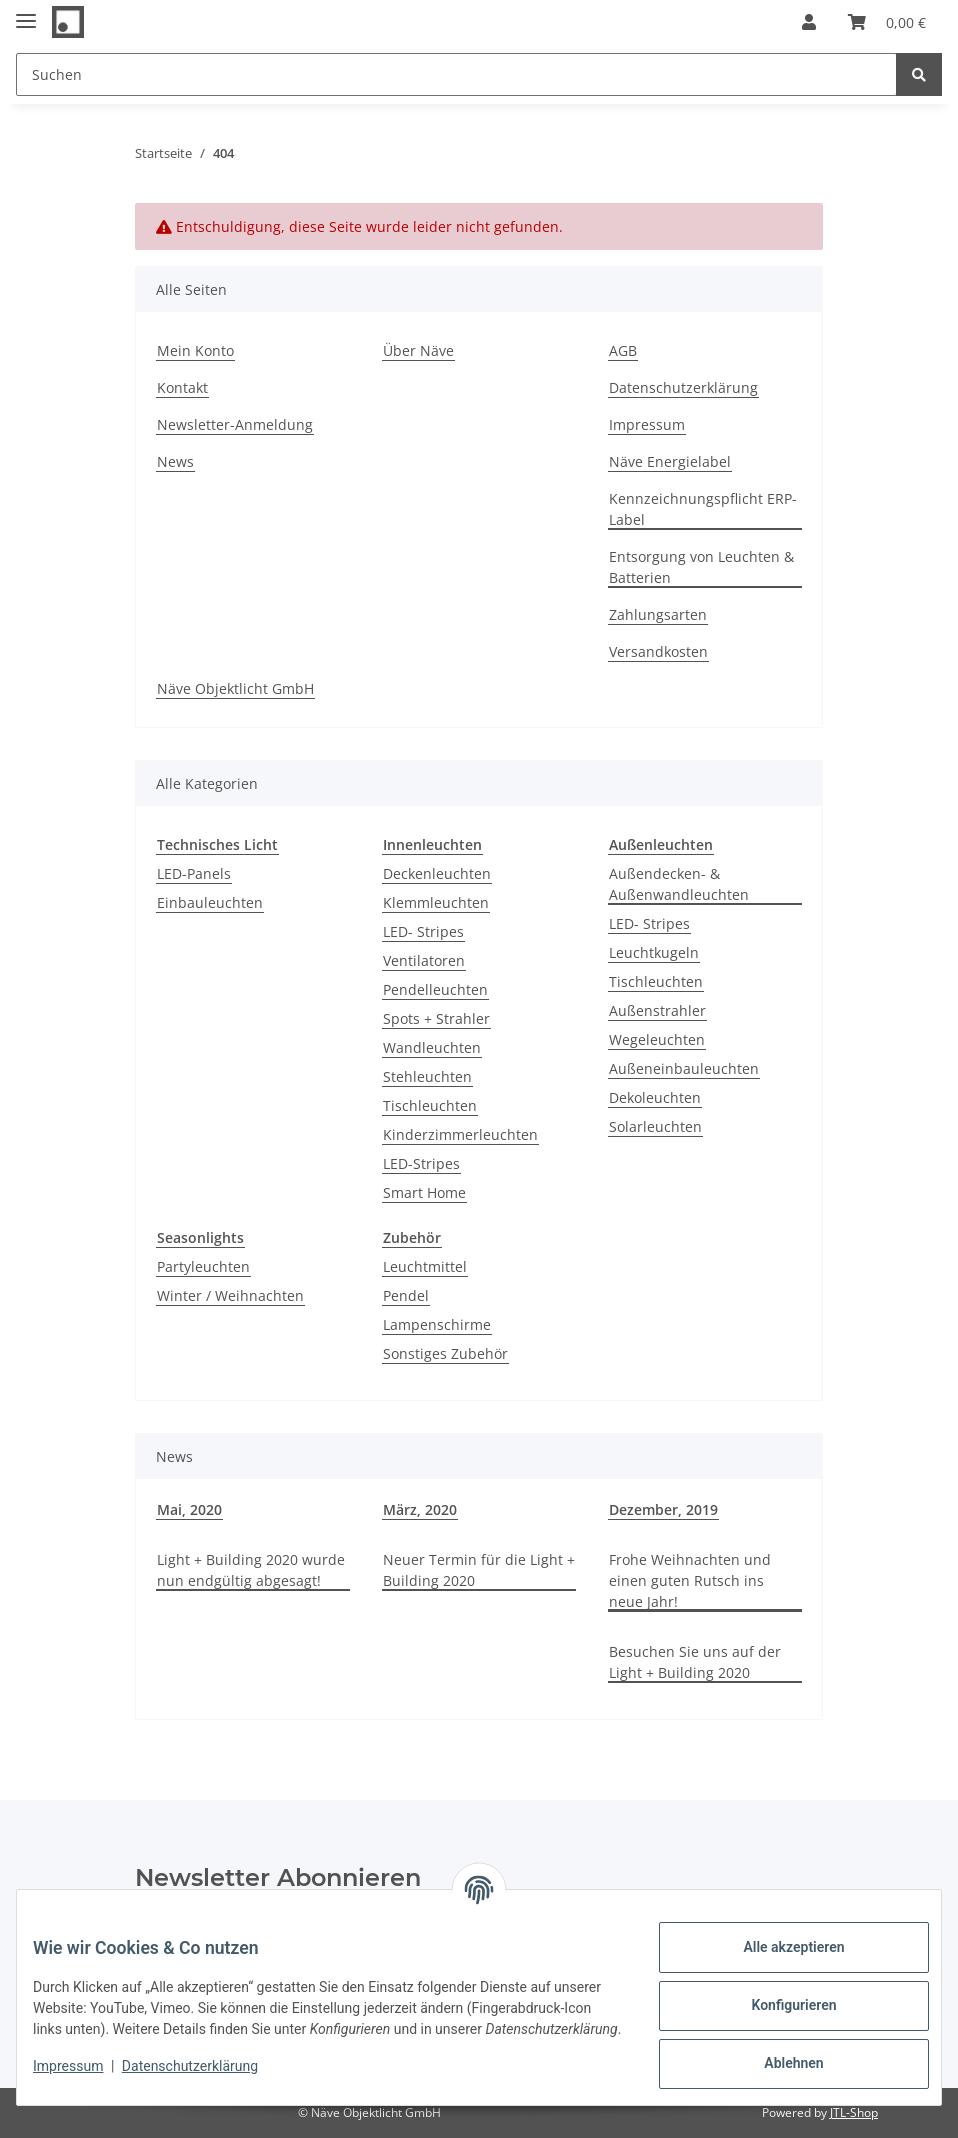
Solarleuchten (655, 1126)
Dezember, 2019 (663, 1509)
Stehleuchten (427, 1076)
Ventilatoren (424, 960)
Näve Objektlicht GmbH (235, 688)
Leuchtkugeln (654, 952)
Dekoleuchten (655, 1097)
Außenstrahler (657, 1010)
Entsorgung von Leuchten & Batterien (701, 567)
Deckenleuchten (437, 873)
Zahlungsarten (658, 614)
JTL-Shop (854, 2112)
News (175, 461)
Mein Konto (195, 350)
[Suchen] (456, 74)
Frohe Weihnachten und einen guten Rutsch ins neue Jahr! (690, 1580)
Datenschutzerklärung (683, 387)
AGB (623, 350)
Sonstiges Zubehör (445, 1353)
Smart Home (424, 1192)
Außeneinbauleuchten (684, 1068)
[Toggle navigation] (26, 12)
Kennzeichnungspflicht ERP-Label (703, 509)
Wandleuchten (432, 1047)
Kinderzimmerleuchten (460, 1134)
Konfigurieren (777, 2005)
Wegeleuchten (657, 1039)
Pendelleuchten (435, 989)
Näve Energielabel (670, 461)
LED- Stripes (423, 931)
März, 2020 (420, 1509)
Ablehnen (777, 2063)
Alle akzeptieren (777, 1947)
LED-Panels (194, 873)
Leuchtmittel (425, 1266)
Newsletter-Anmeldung (235, 424)
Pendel (406, 1295)
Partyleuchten (203, 1266)
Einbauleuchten (210, 902)
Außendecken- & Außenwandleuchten (679, 884)
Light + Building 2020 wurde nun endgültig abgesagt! (251, 1570)
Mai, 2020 (189, 1509)
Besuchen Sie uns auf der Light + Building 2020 (695, 1662)
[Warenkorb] (887, 22)
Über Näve (418, 350)
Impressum (647, 424)
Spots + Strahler (436, 1018)
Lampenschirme (437, 1324)
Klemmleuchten (436, 902)
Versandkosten (658, 651)
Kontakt (182, 387)
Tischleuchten (430, 1105)
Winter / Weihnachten (230, 1295)
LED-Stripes (421, 1163)
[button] (809, 22)
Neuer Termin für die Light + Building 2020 (479, 1570)
